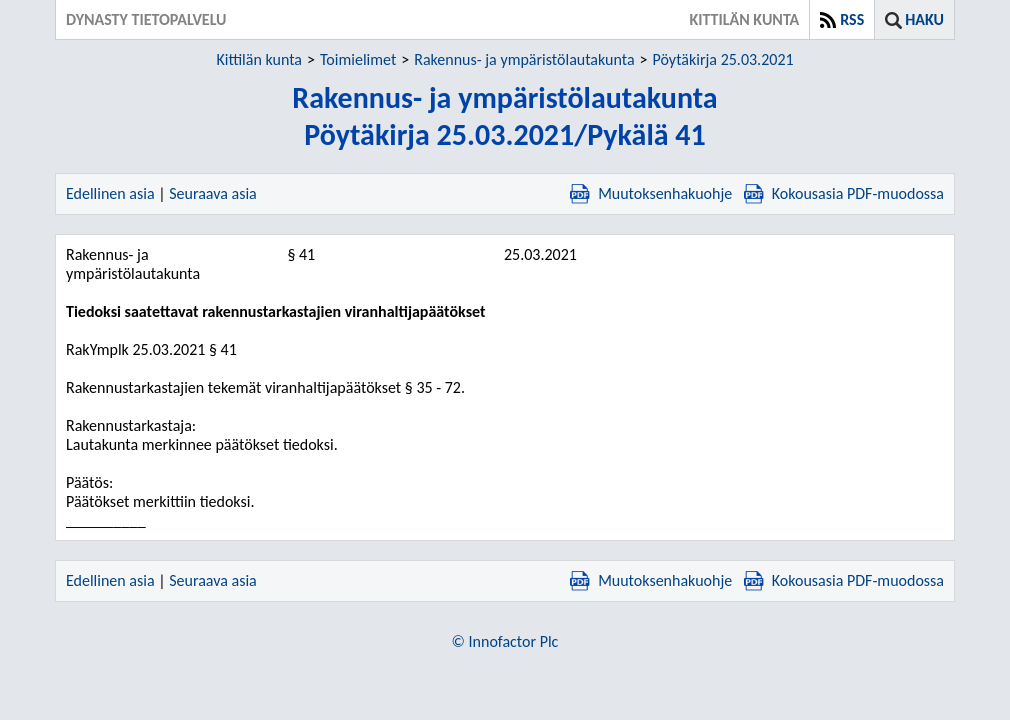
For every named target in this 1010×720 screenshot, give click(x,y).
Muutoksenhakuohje (651, 193)
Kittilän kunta (259, 59)
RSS (852, 19)
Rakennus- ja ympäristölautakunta (524, 59)
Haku (924, 19)
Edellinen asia (110, 193)
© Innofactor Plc (505, 641)
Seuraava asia (213, 193)
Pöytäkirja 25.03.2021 (723, 59)
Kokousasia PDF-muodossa (844, 193)
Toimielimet (358, 59)
